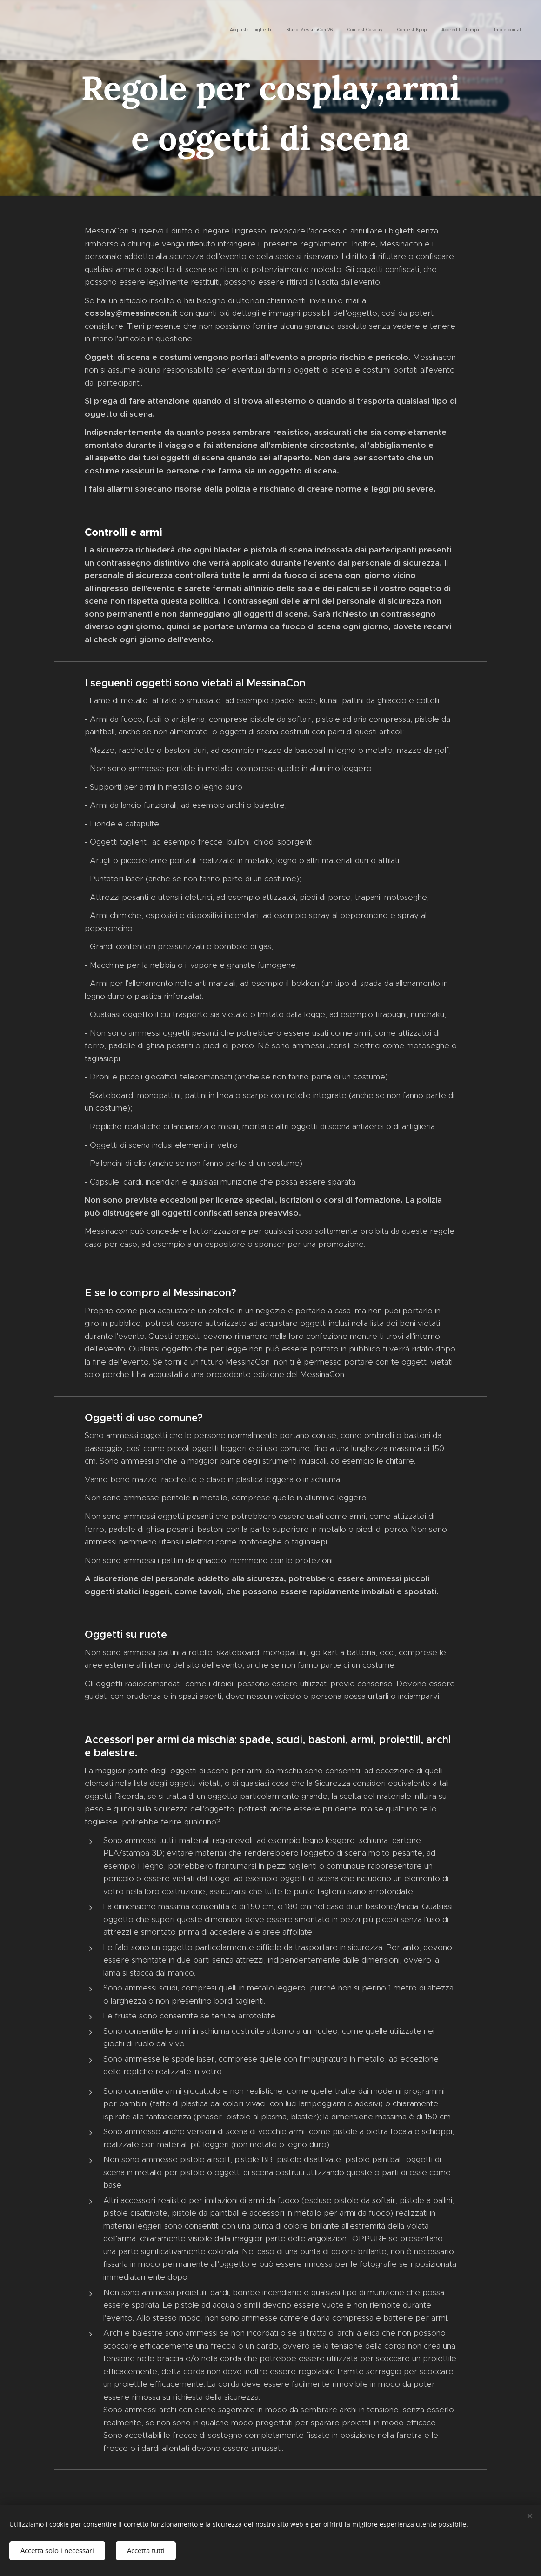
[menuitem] (453, 30)
